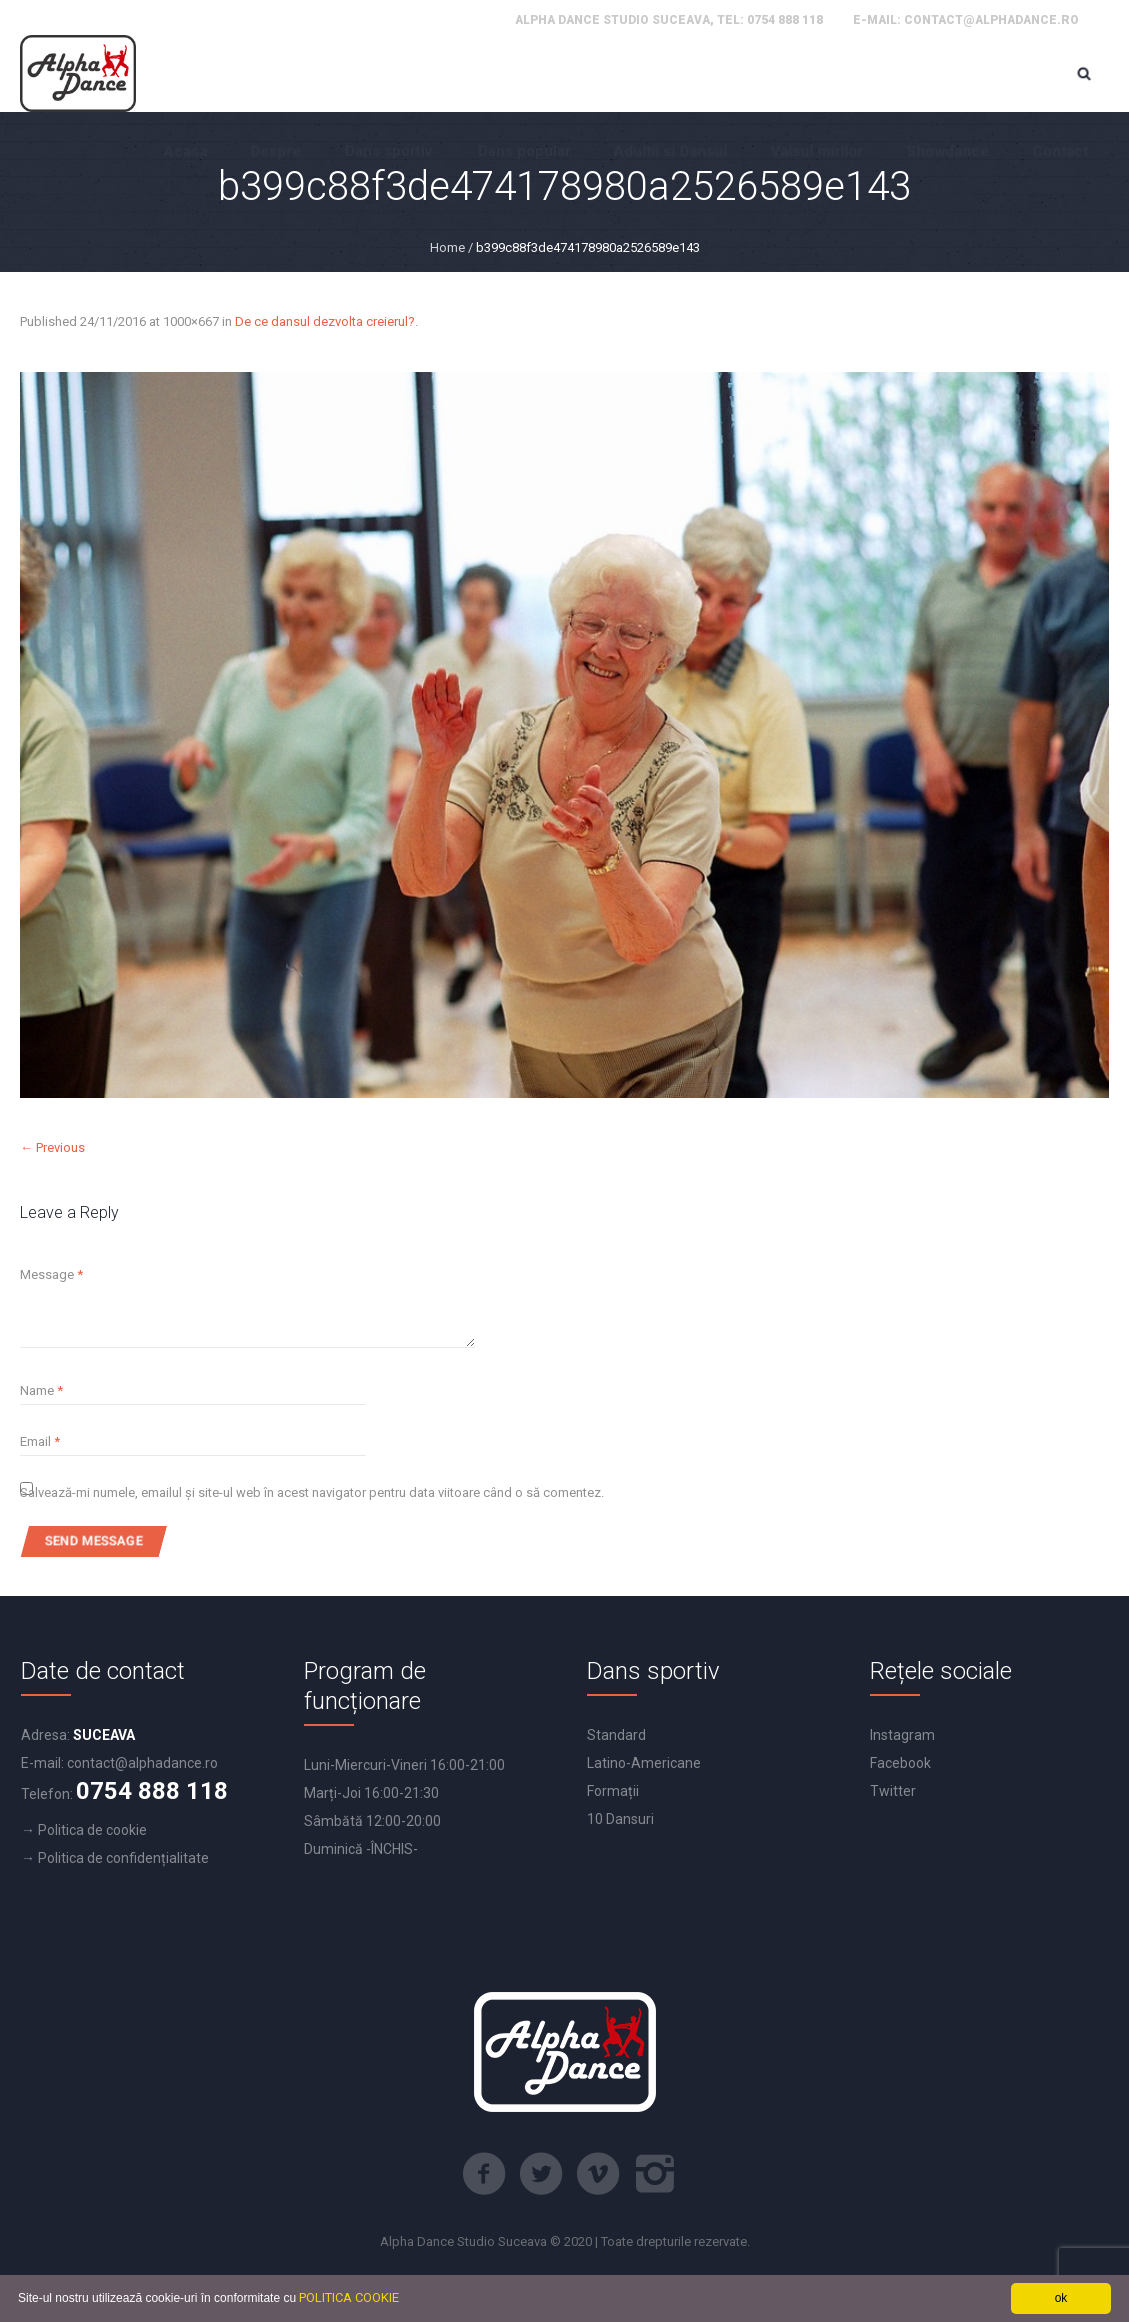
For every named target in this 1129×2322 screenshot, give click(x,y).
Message (51, 1274)
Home (447, 247)
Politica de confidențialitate (123, 1858)
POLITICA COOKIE (349, 2297)
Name (41, 1390)
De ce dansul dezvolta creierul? (325, 321)
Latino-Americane (644, 1763)
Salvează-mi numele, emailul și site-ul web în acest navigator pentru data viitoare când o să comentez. (312, 1492)
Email (40, 1441)
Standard (616, 1735)
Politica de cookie (92, 1830)
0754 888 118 (785, 20)
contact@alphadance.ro (991, 20)
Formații (613, 1791)
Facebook (900, 1763)
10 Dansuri (620, 1819)
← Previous (52, 1147)
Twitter (893, 1791)
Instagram (902, 1735)
